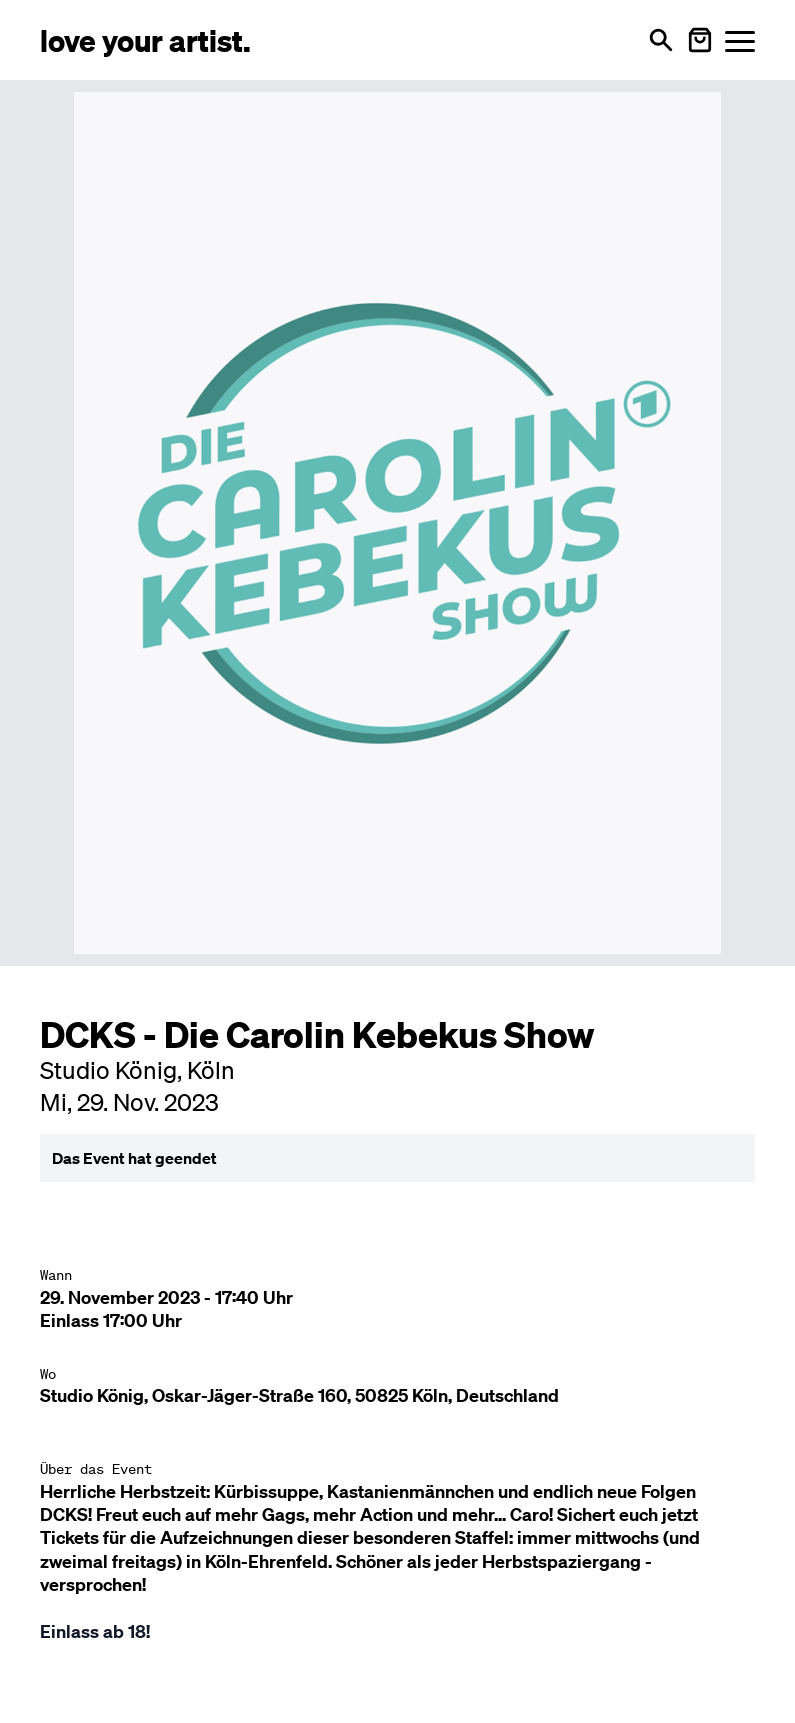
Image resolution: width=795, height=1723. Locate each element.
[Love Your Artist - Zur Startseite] (145, 39)
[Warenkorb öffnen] (700, 40)
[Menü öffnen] (740, 40)
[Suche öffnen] (661, 40)
